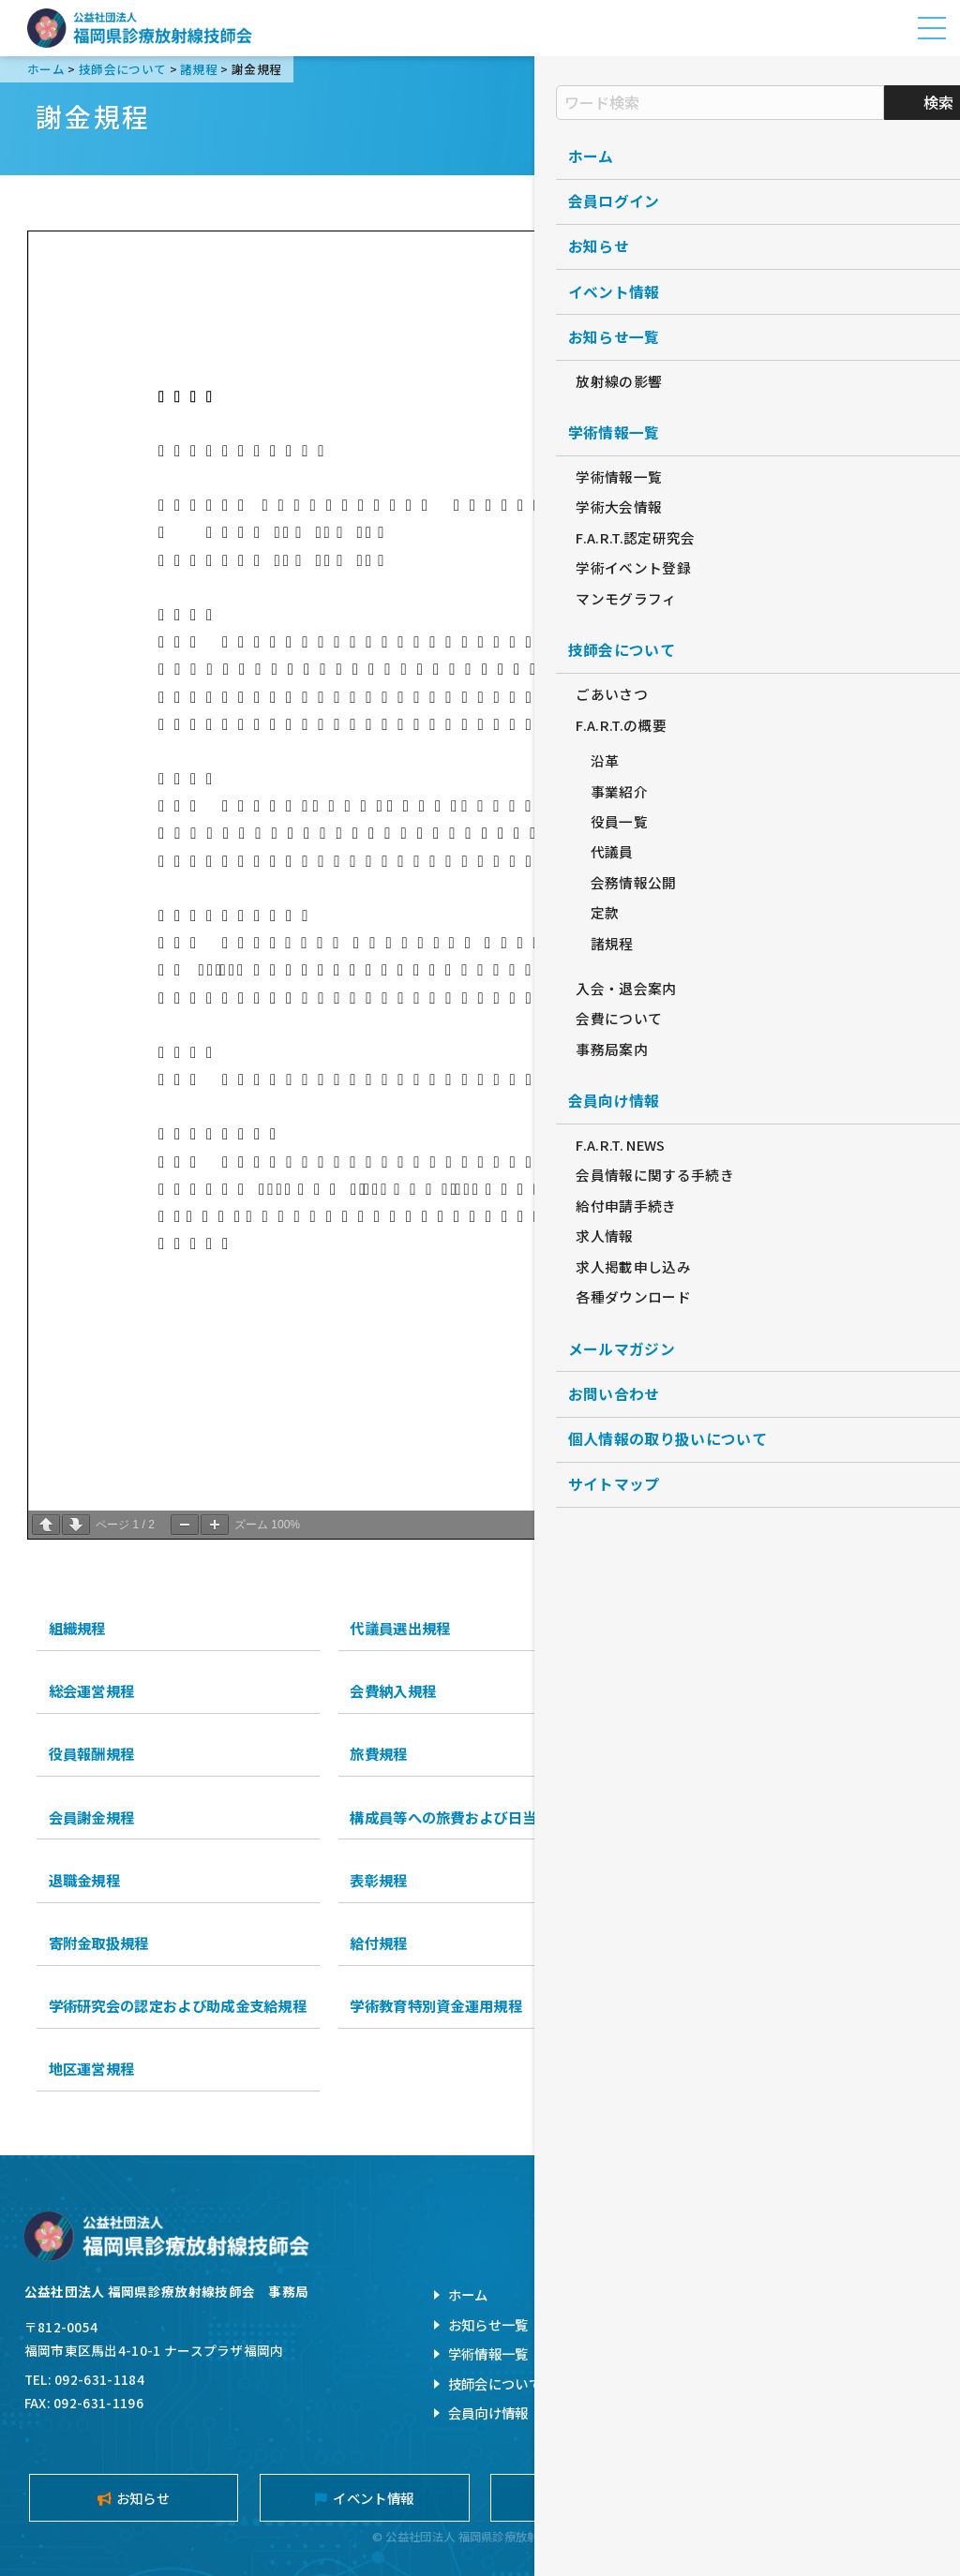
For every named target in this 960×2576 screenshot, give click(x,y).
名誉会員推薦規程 (709, 1879)
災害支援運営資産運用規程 (738, 2005)
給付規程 (378, 1942)
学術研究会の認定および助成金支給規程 (178, 2005)
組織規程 (77, 1627)
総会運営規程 (92, 1690)
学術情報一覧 (488, 2353)
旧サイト (748, 2383)
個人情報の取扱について (795, 2324)
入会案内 (596, 2498)
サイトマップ (762, 2353)
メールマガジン (827, 2498)
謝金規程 (680, 1753)
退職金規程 (85, 1879)
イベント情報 (364, 2498)
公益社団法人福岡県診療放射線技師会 (139, 28)
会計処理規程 (695, 1817)
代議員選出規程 (400, 1627)
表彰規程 (378, 1879)
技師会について (495, 2383)
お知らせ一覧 (488, 2324)
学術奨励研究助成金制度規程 (745, 1942)
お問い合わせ (762, 2294)
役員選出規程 (695, 1627)
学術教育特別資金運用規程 (436, 2005)
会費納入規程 (393, 1690)
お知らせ (134, 2498)
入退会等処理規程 (709, 1690)
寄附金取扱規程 (99, 1942)
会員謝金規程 (92, 1817)
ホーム (468, 2294)
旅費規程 (378, 1753)
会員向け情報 (488, 2412)
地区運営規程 (92, 2068)
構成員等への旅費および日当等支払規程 (479, 1817)
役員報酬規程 (92, 1753)
